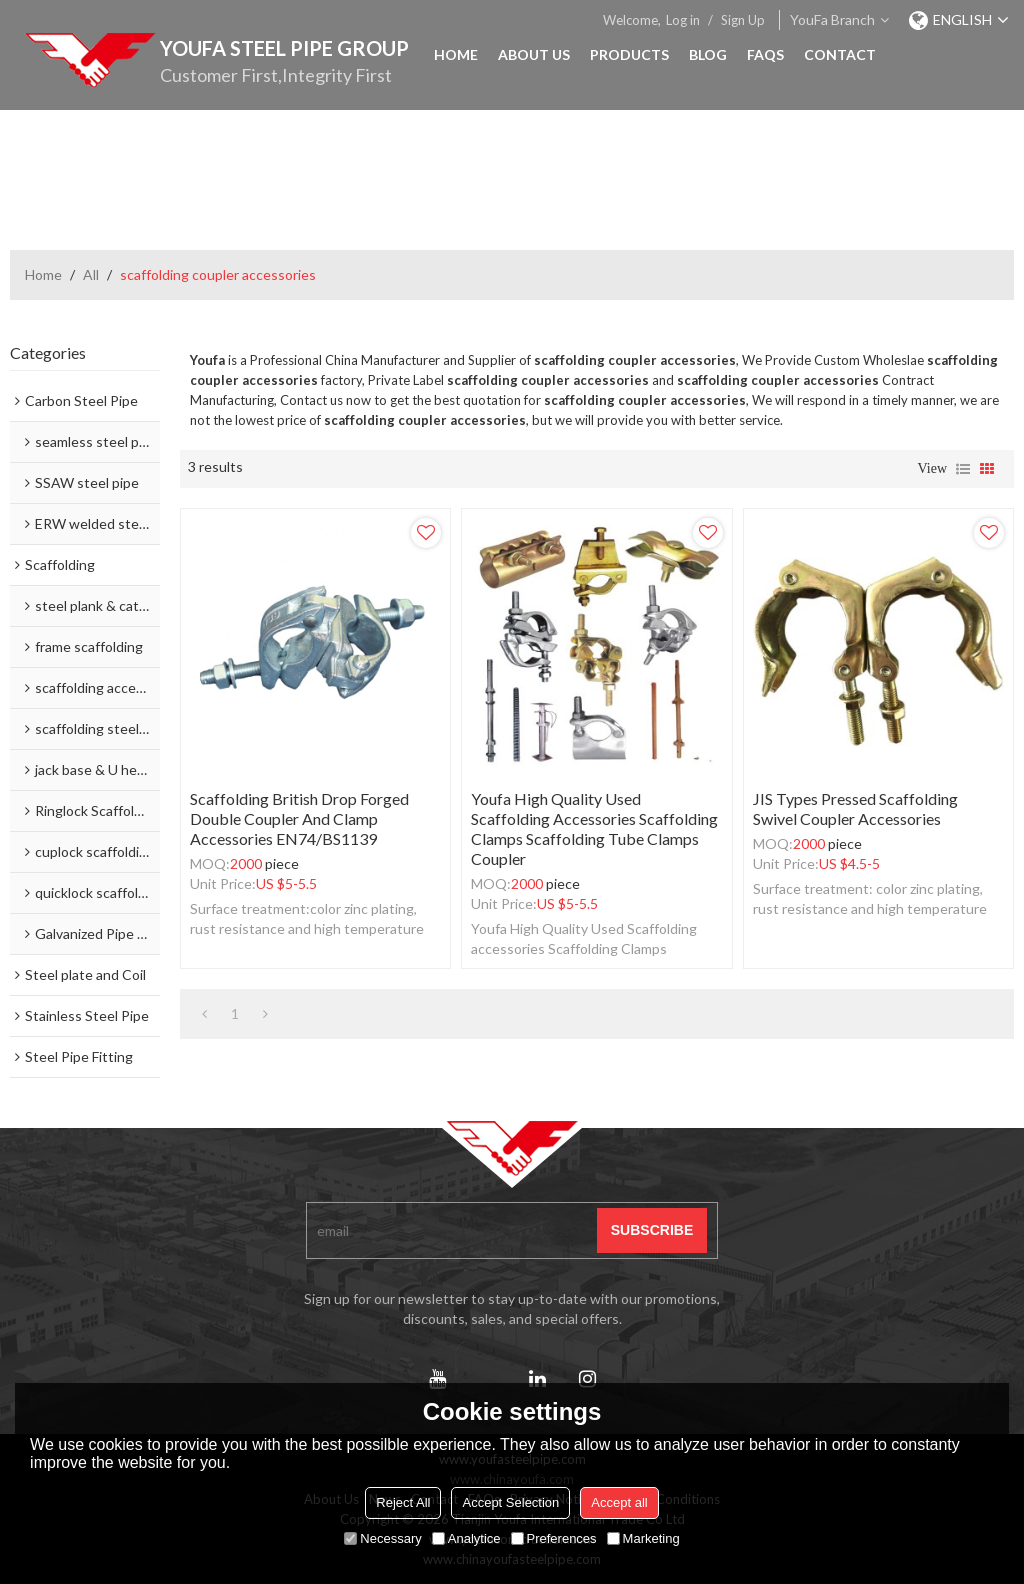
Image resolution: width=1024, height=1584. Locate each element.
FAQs (765, 54)
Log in (683, 20)
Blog (708, 54)
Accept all (619, 1502)
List (963, 469)
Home (456, 54)
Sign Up (743, 20)
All (91, 274)
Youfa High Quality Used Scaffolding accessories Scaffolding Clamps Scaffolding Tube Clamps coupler (594, 828)
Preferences (554, 1538)
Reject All (403, 1502)
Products (629, 54)
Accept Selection (510, 1502)
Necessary (382, 1538)
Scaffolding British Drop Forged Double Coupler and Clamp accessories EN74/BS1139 (299, 818)
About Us (534, 54)
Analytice (466, 1538)
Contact (840, 54)
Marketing (643, 1538)
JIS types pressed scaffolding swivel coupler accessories (855, 808)
